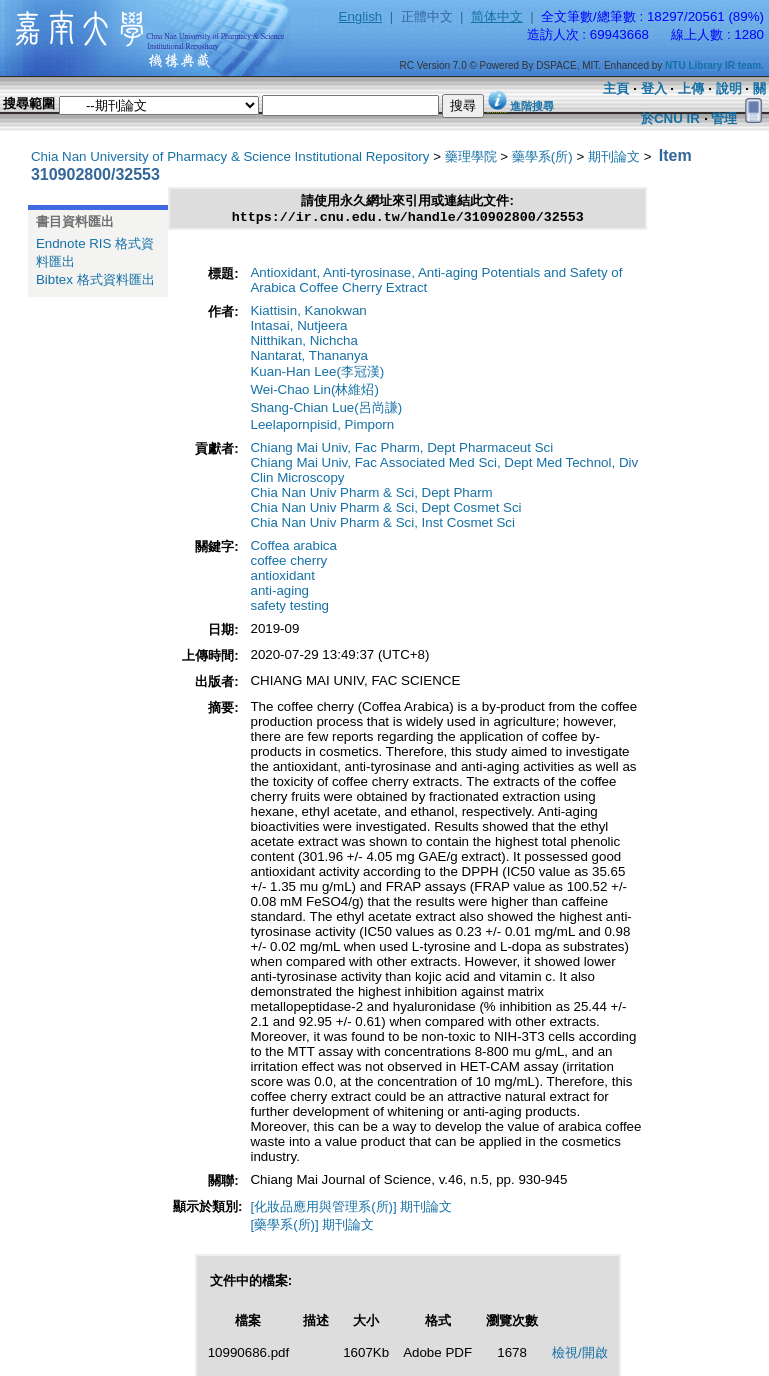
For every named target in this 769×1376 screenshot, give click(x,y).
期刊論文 (614, 156)
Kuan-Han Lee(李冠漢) (317, 374)
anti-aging (279, 593)
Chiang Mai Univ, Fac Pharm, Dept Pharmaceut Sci (401, 450)
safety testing (289, 608)
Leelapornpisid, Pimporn (322, 427)
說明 (729, 88)
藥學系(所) (542, 156)
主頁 (616, 88)
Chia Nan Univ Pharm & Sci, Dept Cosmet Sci (385, 510)
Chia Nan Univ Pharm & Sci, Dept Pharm (371, 495)
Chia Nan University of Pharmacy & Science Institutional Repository (230, 156)
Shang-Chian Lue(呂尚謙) (326, 410)
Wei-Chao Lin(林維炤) (314, 392)
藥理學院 (471, 156)
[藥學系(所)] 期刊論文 (312, 1227)
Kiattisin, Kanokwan (308, 313)
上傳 (691, 88)
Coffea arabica (293, 548)
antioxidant (282, 578)
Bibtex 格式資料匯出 (95, 279)
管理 (724, 118)
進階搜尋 (532, 106)
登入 (654, 88)
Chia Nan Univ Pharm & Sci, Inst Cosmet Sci (382, 525)
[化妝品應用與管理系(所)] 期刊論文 (351, 1209)
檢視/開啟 (580, 1355)
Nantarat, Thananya (309, 358)
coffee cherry (288, 563)
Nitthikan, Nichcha (303, 343)
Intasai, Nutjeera (298, 328)
